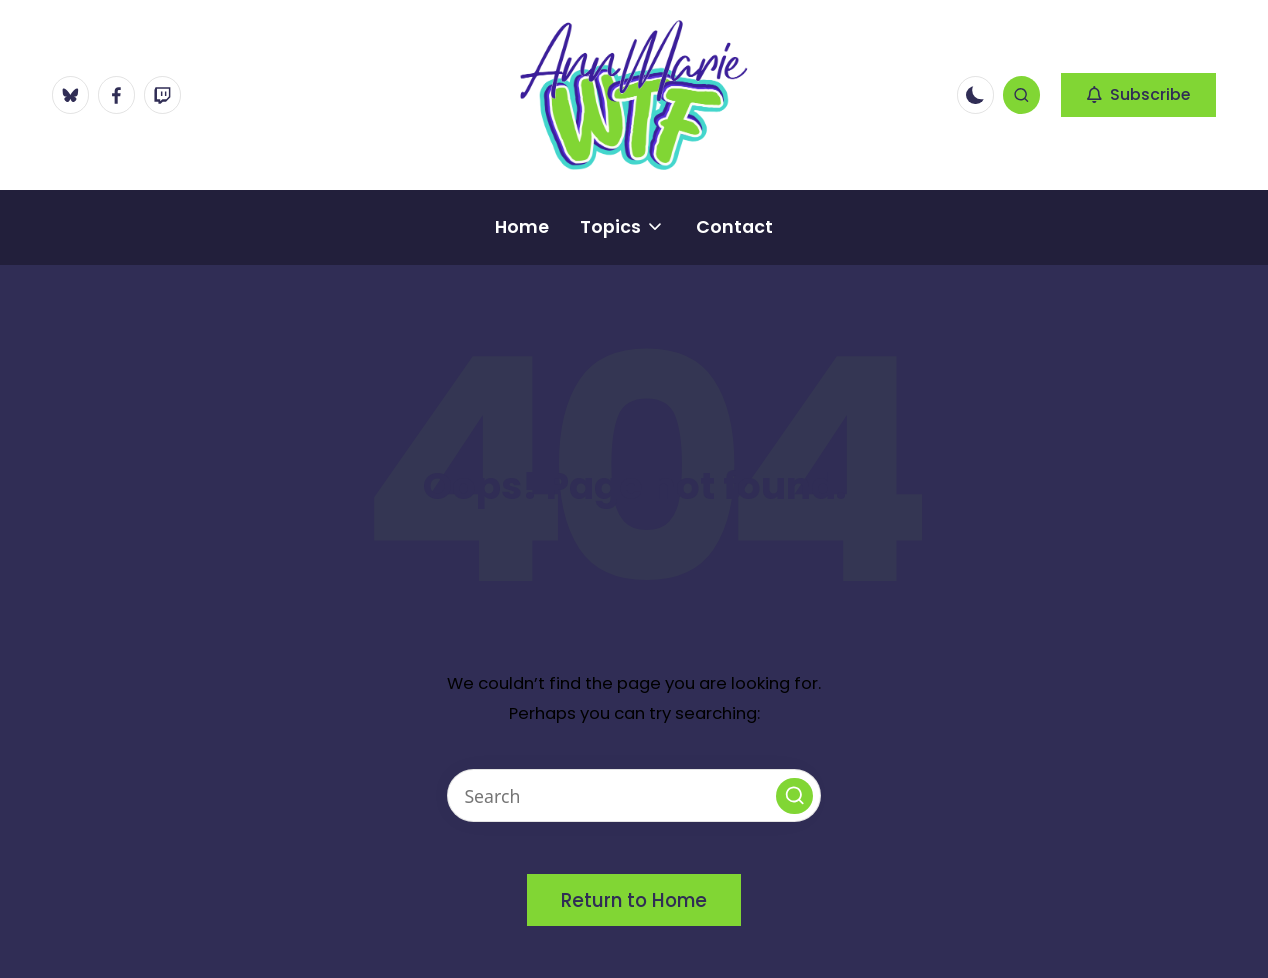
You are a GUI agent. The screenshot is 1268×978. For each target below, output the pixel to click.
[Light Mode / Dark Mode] (975, 94)
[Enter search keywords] (634, 795)
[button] (1138, 95)
